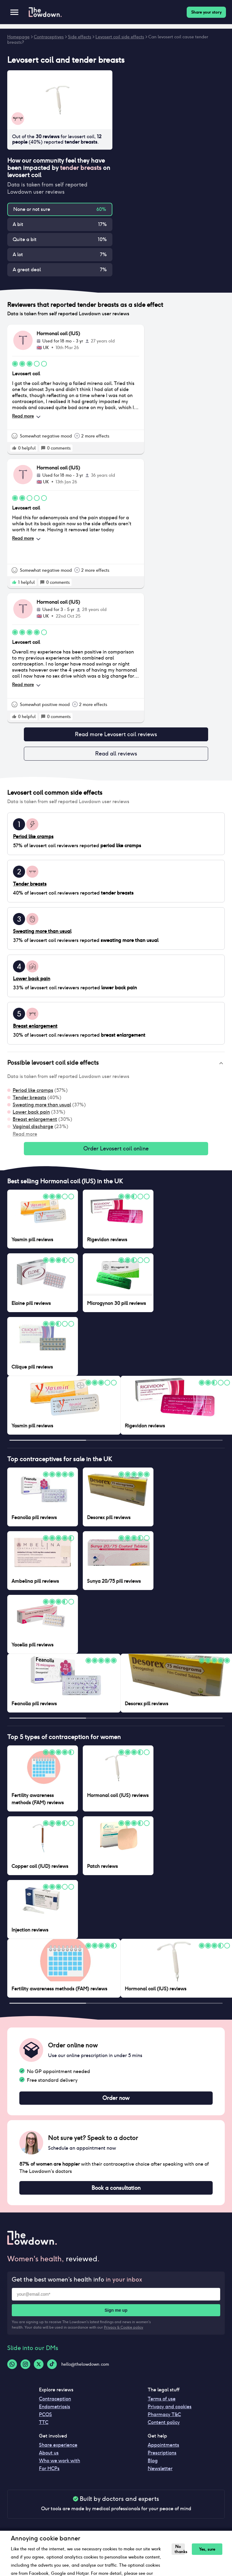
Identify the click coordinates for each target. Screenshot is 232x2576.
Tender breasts (29, 1100)
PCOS (45, 2420)
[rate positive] (14, 448)
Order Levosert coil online (116, 1151)
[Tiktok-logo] (52, 2370)
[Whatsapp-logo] (12, 2370)
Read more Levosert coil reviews (116, 735)
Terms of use (162, 2405)
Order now (116, 2102)
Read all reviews (116, 755)
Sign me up (116, 2316)
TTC (43, 2428)
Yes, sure (204, 2549)
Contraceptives (49, 37)
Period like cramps (33, 1092)
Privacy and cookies (170, 2412)
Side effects (79, 37)
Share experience (58, 2451)
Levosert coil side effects (119, 37)
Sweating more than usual (42, 1107)
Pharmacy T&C (164, 2420)
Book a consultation (116, 2193)
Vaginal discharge (33, 1129)
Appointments (163, 2451)
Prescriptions (162, 2459)
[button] (116, 1065)
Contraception (55, 2405)
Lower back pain (31, 1114)
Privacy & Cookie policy (123, 2333)
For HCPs (49, 2474)
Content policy (164, 2428)
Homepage (18, 37)
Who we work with (59, 2466)
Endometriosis (54, 2412)
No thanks (178, 2549)
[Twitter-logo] (39, 2370)
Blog (153, 2466)
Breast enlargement (35, 1121)
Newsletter (160, 2474)
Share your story (206, 12)
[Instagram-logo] (25, 2370)
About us (49, 2459)
